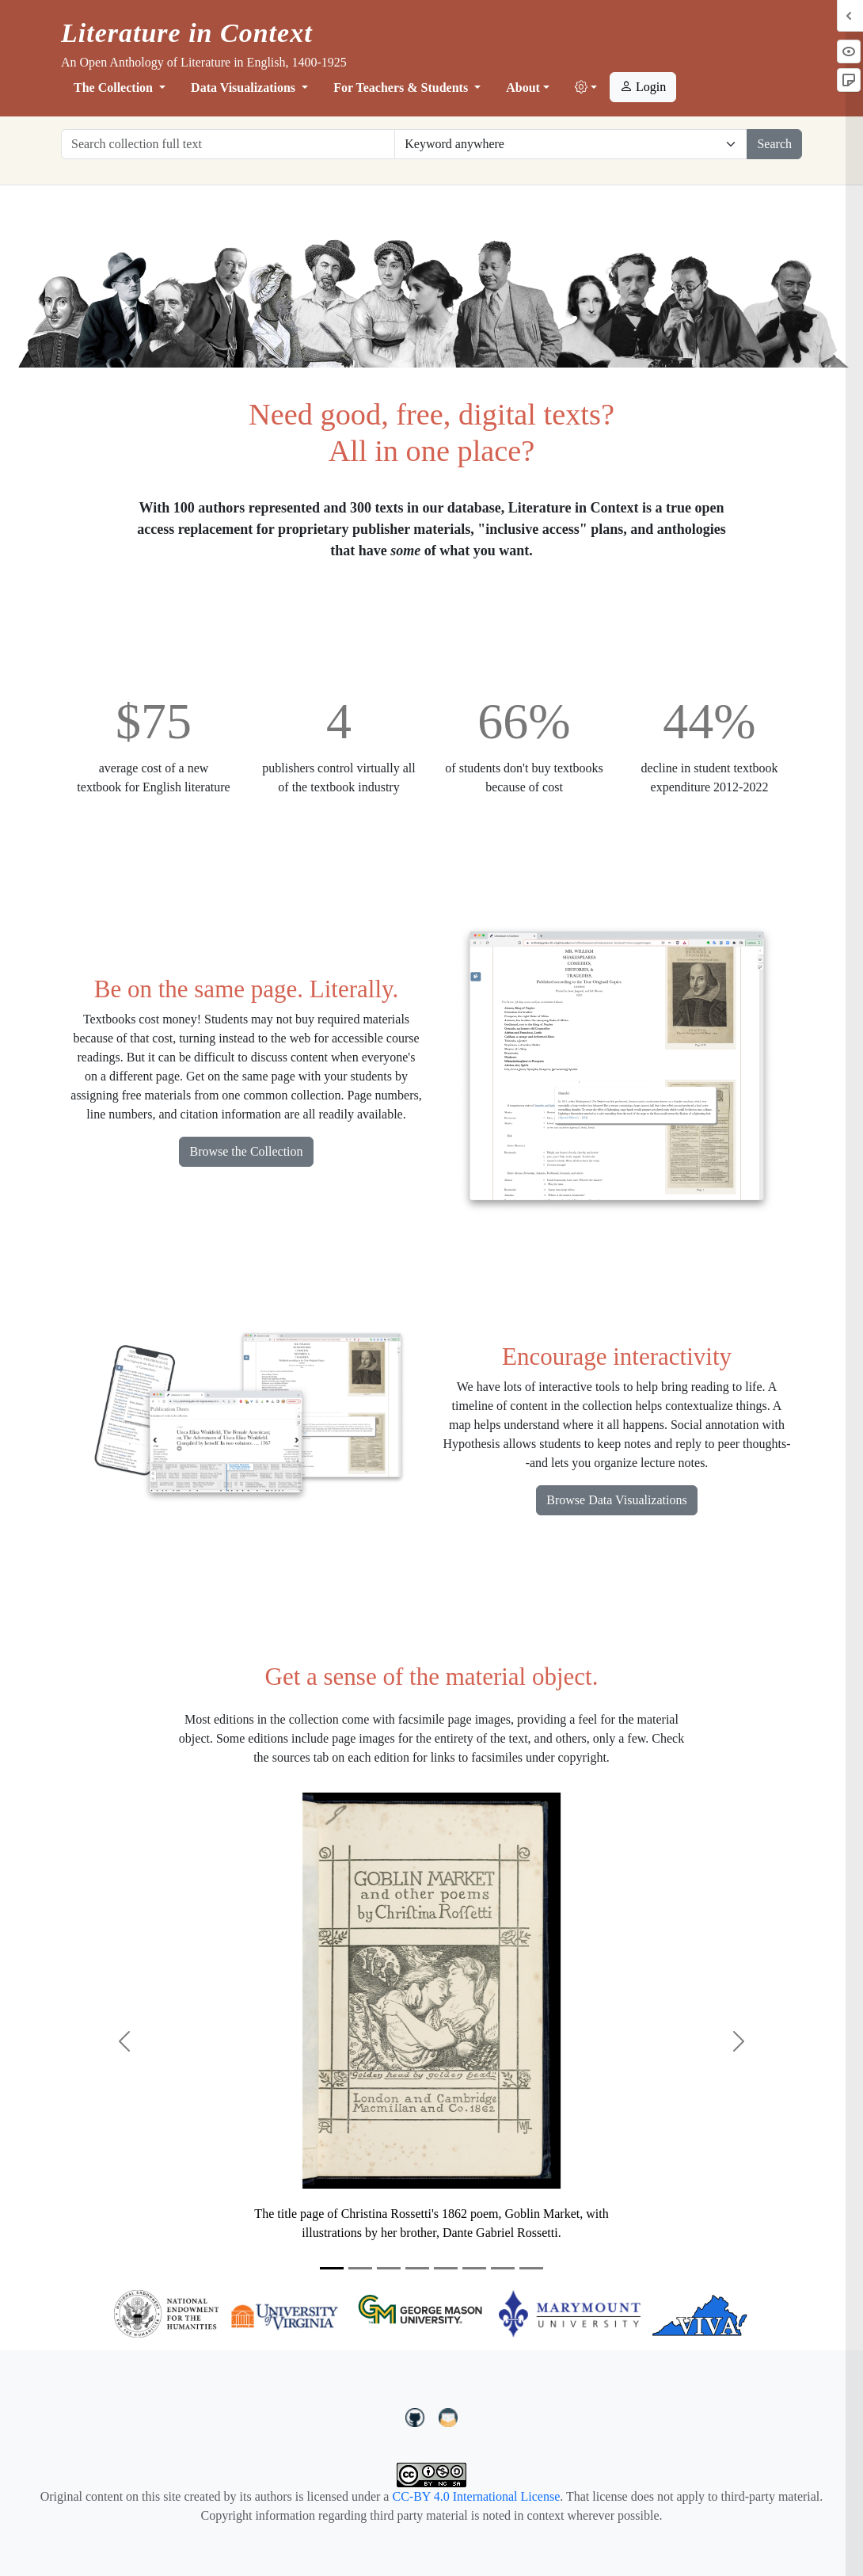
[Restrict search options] (570, 144)
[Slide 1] (332, 2268)
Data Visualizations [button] (244, 87)
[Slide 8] (531, 2268)
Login (643, 86)
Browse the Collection (245, 1151)
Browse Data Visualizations (616, 1500)
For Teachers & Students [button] (402, 87)
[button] (586, 88)
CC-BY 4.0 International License (476, 2496)
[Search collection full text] (228, 144)
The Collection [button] (115, 87)
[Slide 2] (360, 2268)
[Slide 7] (503, 2268)
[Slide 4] (417, 2268)
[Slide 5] (446, 2268)
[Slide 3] (389, 2268)
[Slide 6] (474, 2268)
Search (774, 144)
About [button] (523, 87)
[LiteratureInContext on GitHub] (417, 2416)
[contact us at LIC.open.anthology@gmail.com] (448, 2416)
